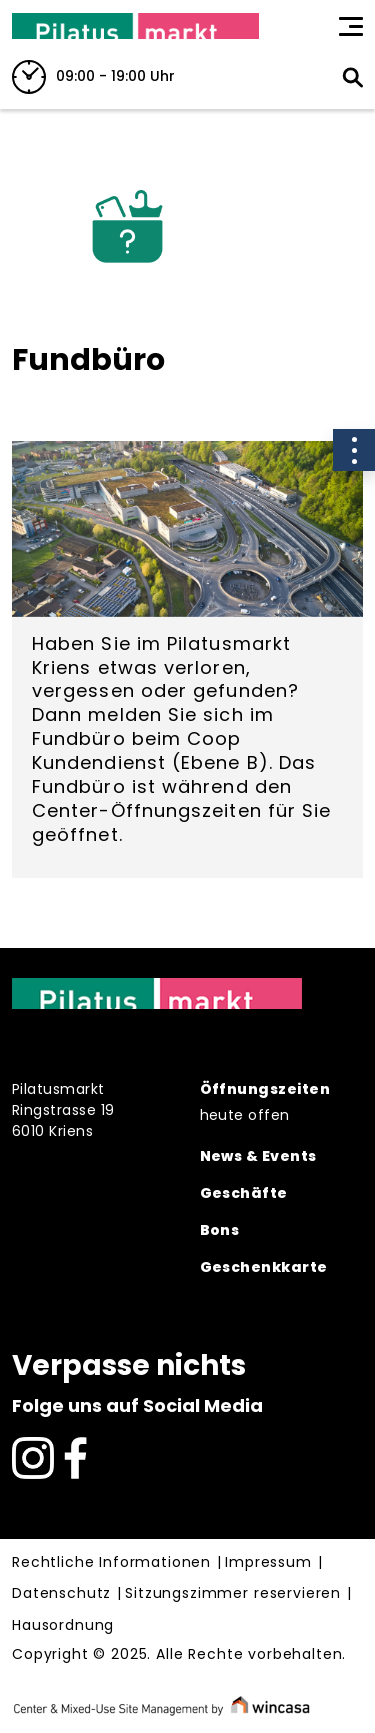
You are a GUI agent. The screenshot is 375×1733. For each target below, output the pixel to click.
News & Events (258, 1156)
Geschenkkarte (264, 1267)
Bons (220, 1230)
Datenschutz (61, 1594)
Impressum (268, 1563)
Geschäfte (244, 1193)
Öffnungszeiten (265, 1089)
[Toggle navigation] (351, 26)
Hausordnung (63, 1626)
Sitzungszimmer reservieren (233, 1594)
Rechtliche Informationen (111, 1563)
